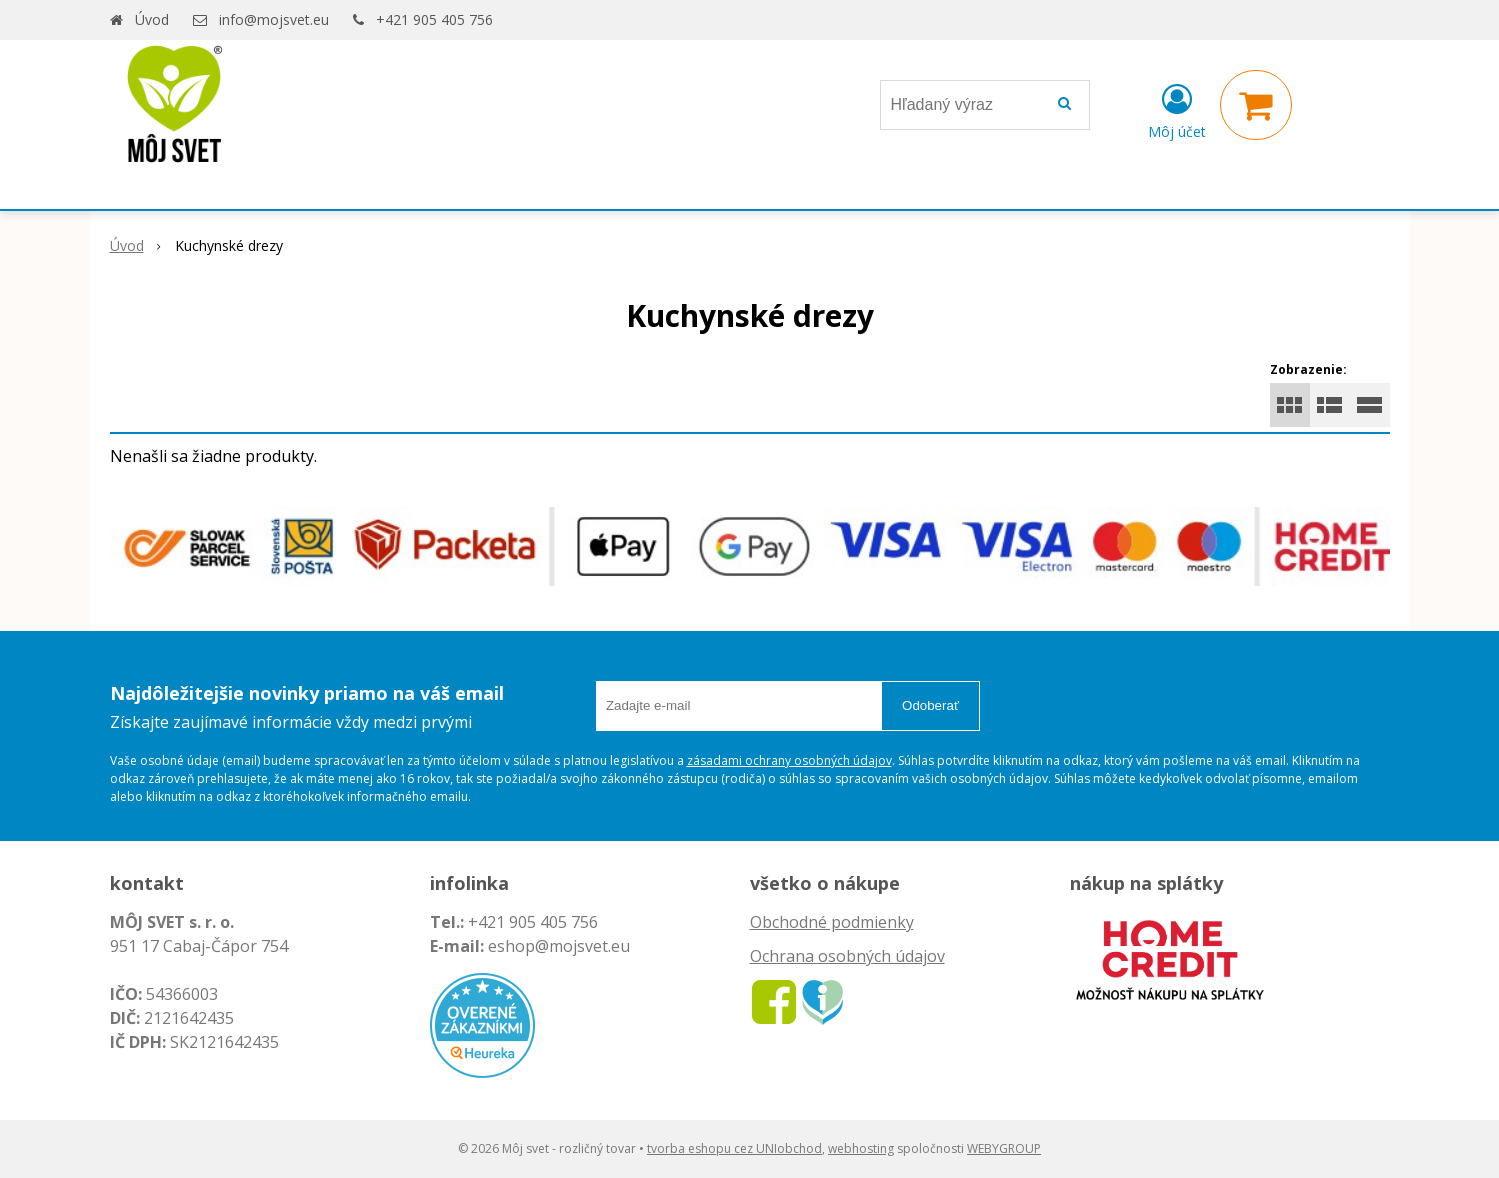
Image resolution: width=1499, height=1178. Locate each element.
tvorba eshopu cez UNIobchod (734, 1148)
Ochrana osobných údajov (847, 956)
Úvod (152, 19)
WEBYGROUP (1004, 1148)
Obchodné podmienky (832, 922)
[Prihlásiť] (1177, 109)
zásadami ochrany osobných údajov (789, 760)
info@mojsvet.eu (274, 19)
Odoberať (930, 705)
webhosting (861, 1148)
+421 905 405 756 (434, 19)
